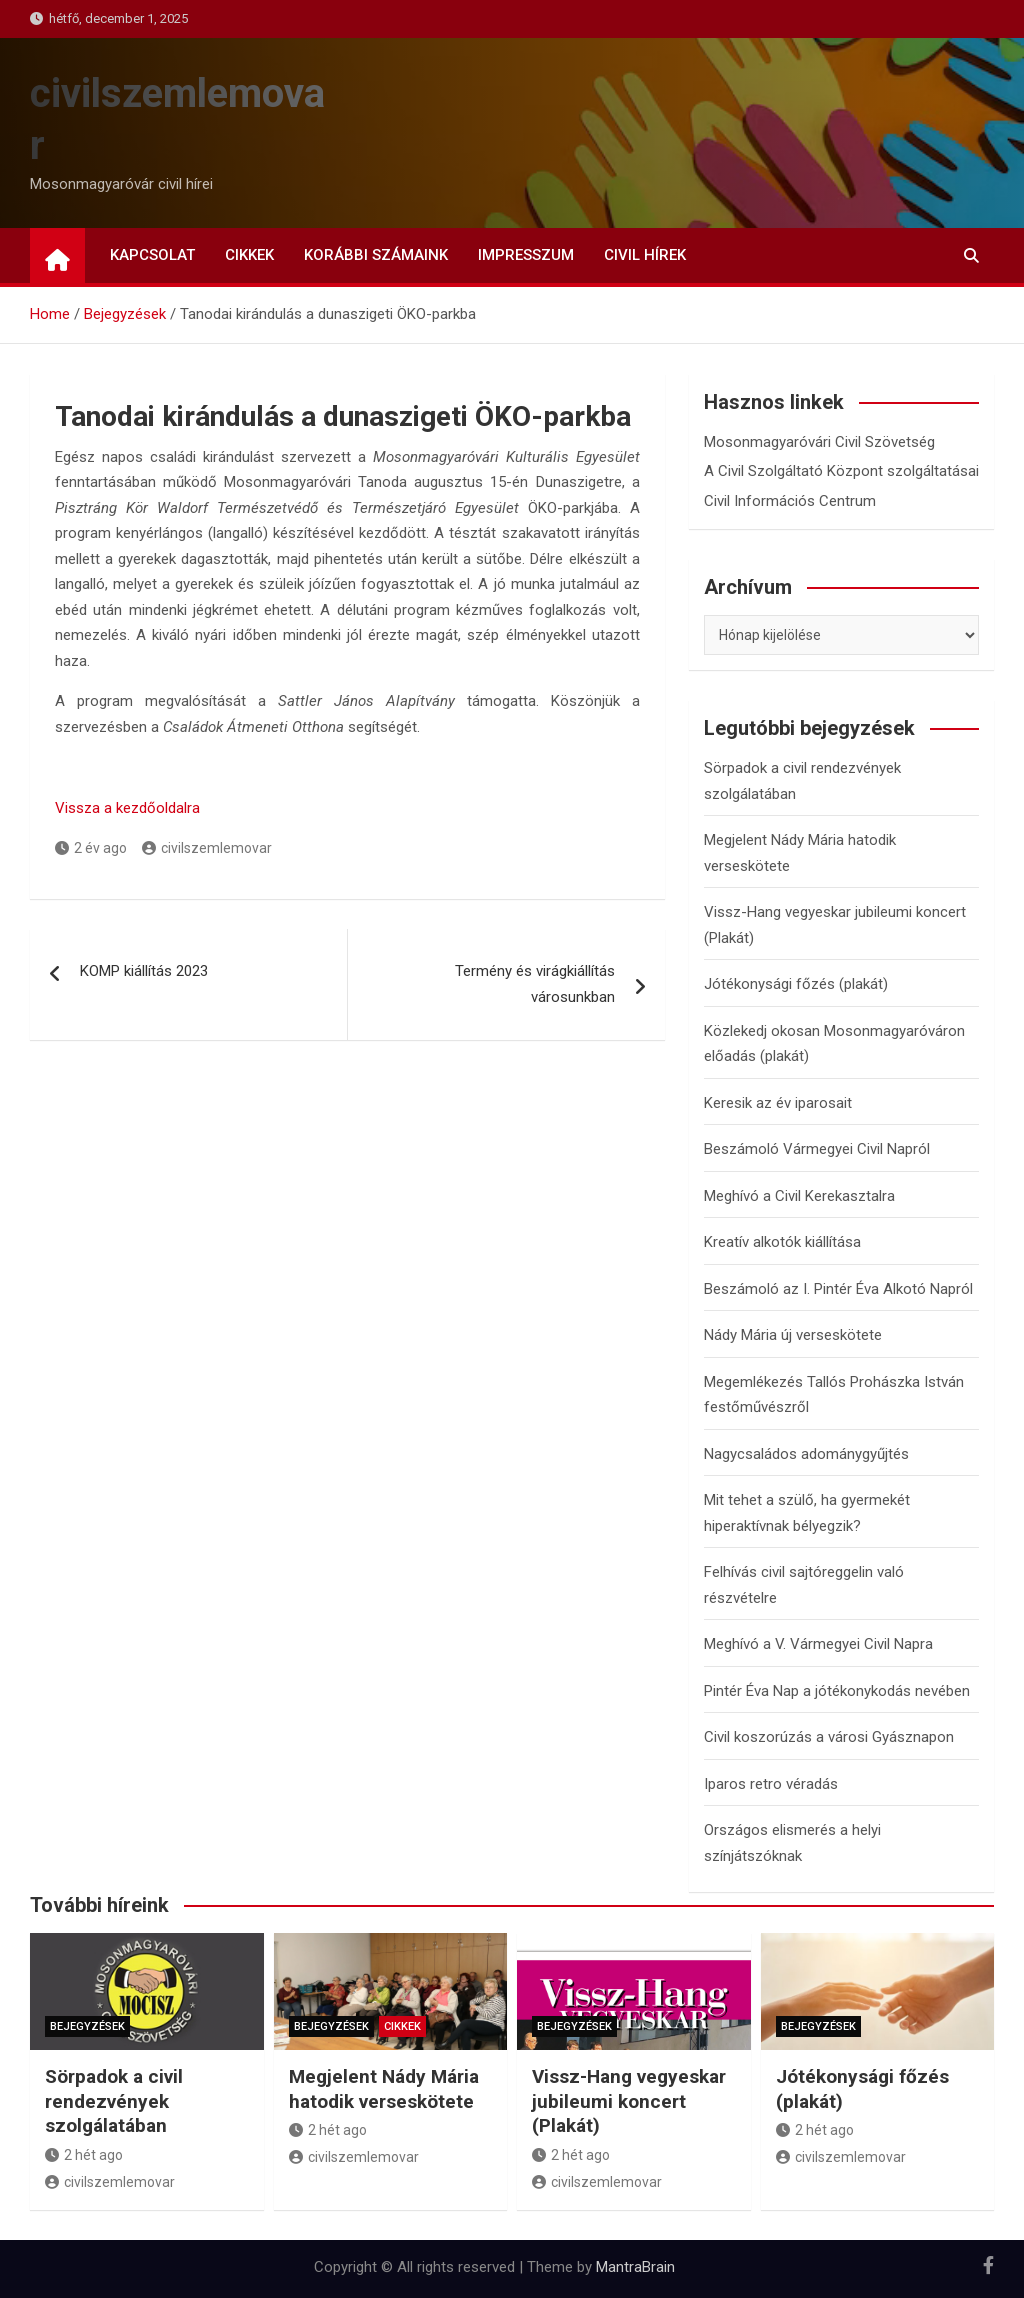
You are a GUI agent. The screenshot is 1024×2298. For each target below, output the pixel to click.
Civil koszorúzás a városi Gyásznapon (829, 1737)
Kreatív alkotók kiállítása (782, 1242)
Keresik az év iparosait (778, 1103)
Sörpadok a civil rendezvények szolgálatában (114, 2101)
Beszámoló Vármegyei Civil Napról (817, 1149)
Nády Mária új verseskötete (793, 1335)
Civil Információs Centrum (790, 501)
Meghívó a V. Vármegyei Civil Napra (818, 1644)
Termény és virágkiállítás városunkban (535, 984)
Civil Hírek (645, 255)
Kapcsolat (152, 255)
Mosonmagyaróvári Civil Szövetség (819, 442)
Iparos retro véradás (771, 1784)
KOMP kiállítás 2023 (144, 971)
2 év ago (91, 848)
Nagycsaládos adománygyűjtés (806, 1454)
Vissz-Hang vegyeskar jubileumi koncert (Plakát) (629, 2101)
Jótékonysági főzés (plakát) (796, 984)
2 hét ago (84, 2155)
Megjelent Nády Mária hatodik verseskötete (384, 2089)
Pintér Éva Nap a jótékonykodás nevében (837, 1691)
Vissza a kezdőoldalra (127, 808)
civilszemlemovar (207, 848)
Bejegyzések (87, 2026)
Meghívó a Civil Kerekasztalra (799, 1196)
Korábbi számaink (376, 255)
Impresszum (526, 255)
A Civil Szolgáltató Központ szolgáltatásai (841, 471)
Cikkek (249, 255)
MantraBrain (635, 2267)
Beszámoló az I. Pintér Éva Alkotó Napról (838, 1289)
